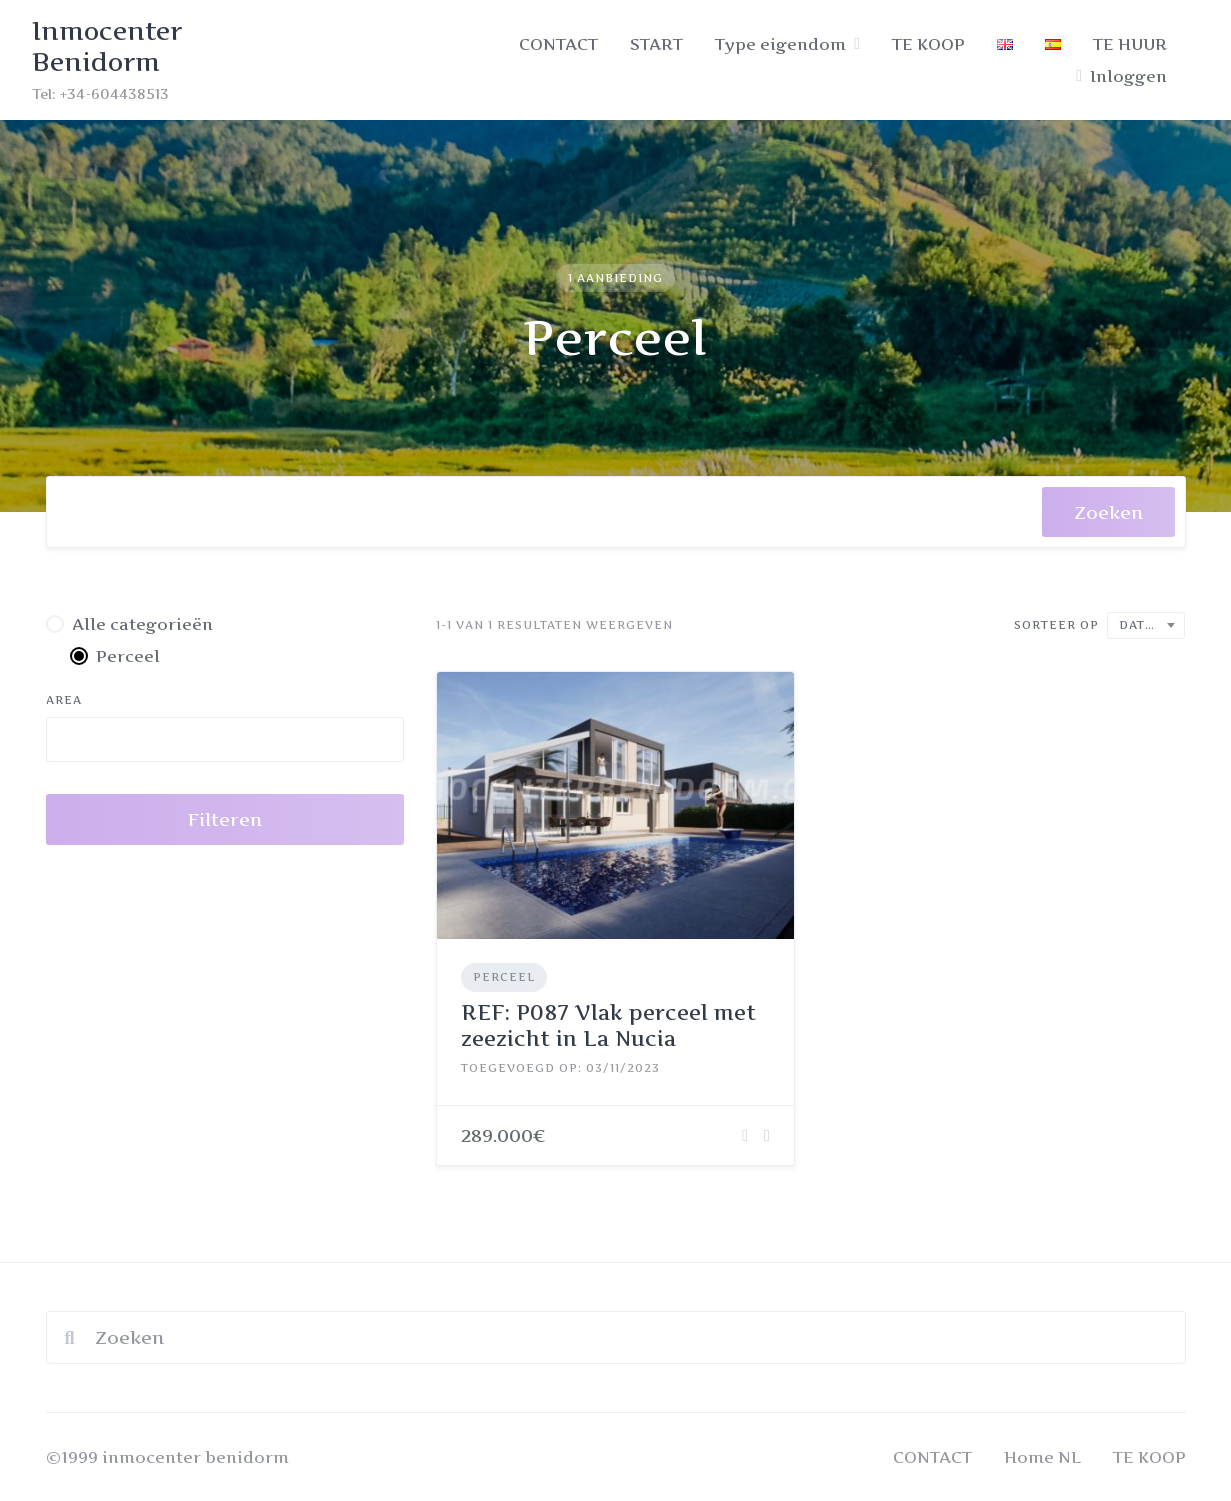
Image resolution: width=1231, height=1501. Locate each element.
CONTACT (558, 44)
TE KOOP (928, 44)
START (656, 44)
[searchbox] (80, 517)
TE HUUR (1130, 44)
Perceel (504, 977)
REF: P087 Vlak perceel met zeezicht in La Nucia (608, 1025)
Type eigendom (780, 44)
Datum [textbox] (1143, 625)
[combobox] (544, 512)
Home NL (1042, 1457)
